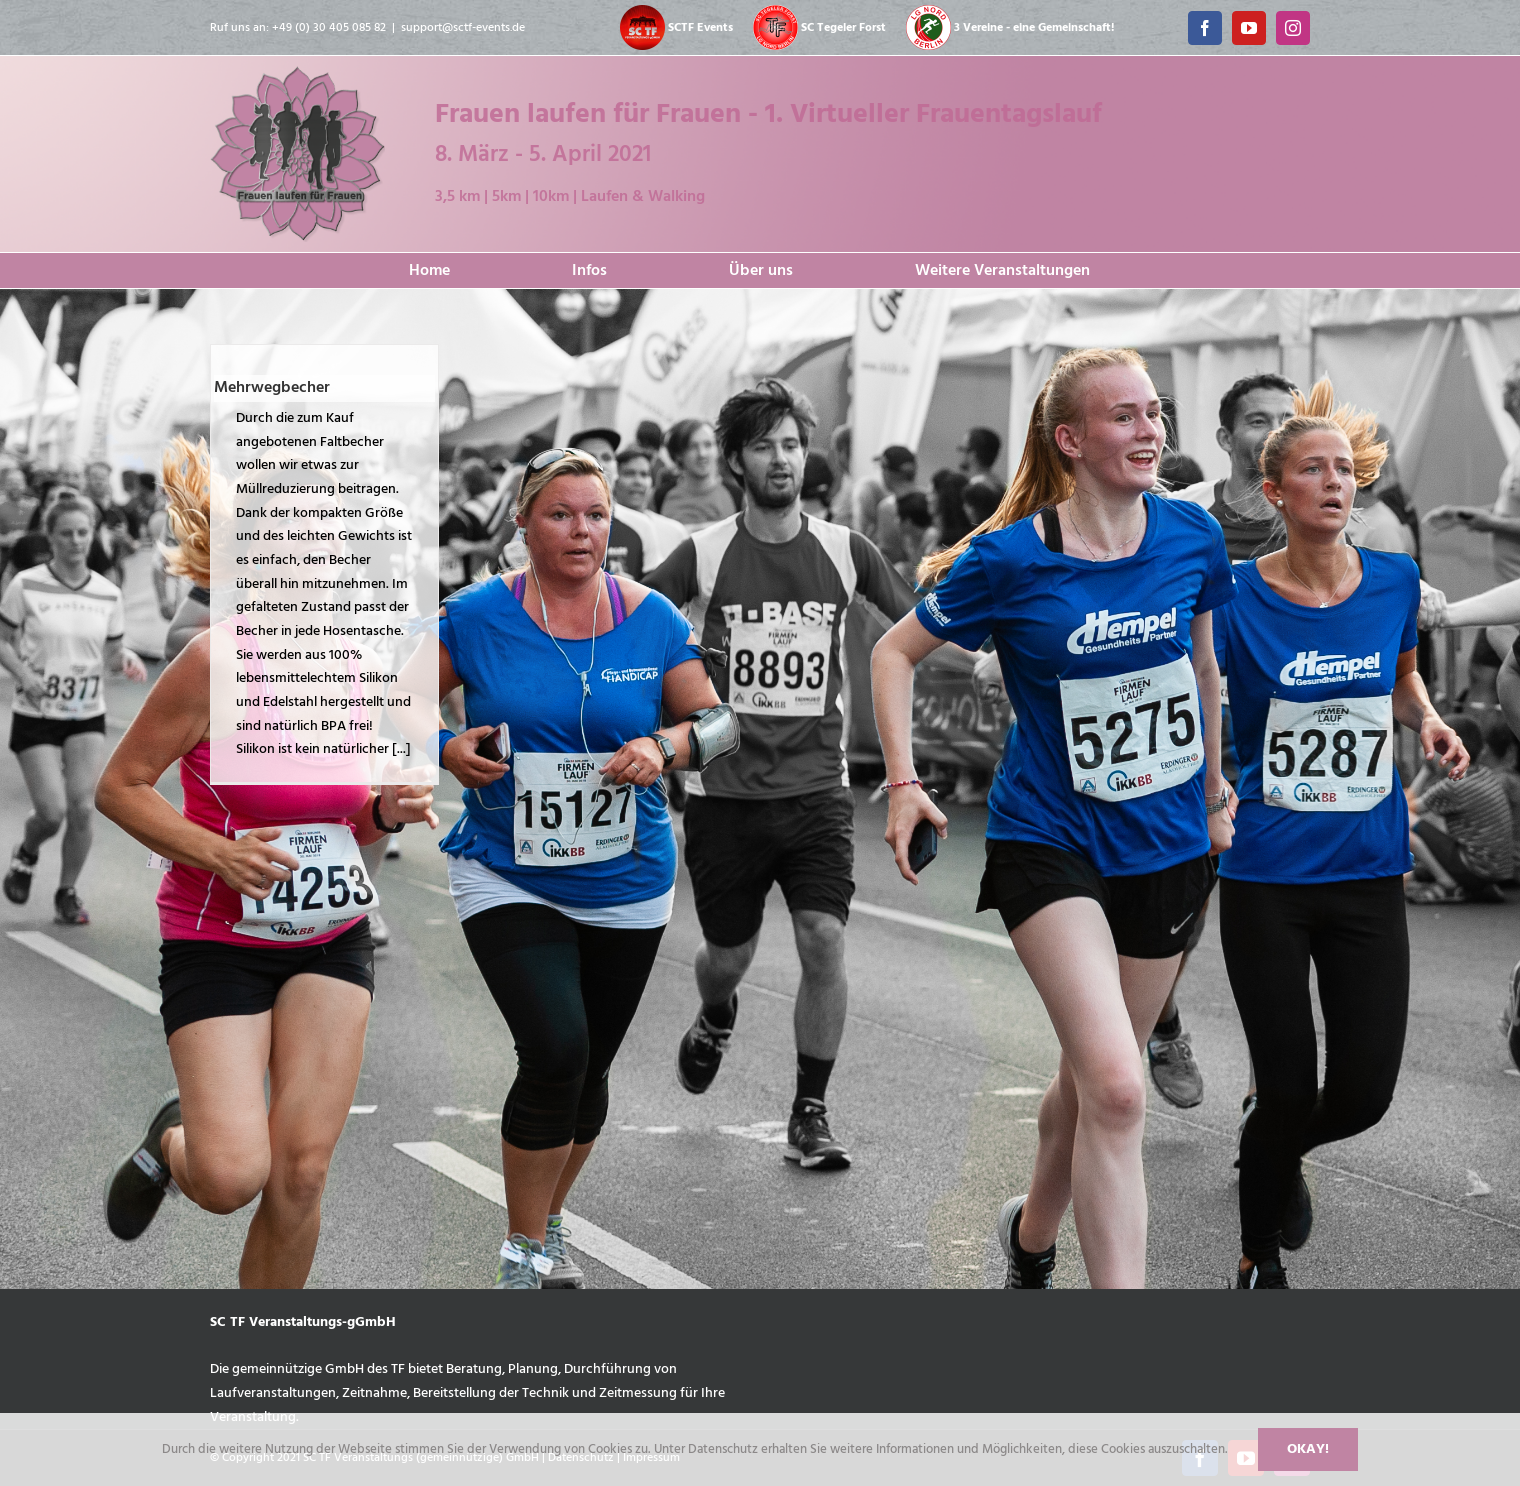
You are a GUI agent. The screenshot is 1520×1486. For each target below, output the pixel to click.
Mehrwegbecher (272, 388)
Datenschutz (724, 1449)
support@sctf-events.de (463, 28)
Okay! (1308, 1449)
